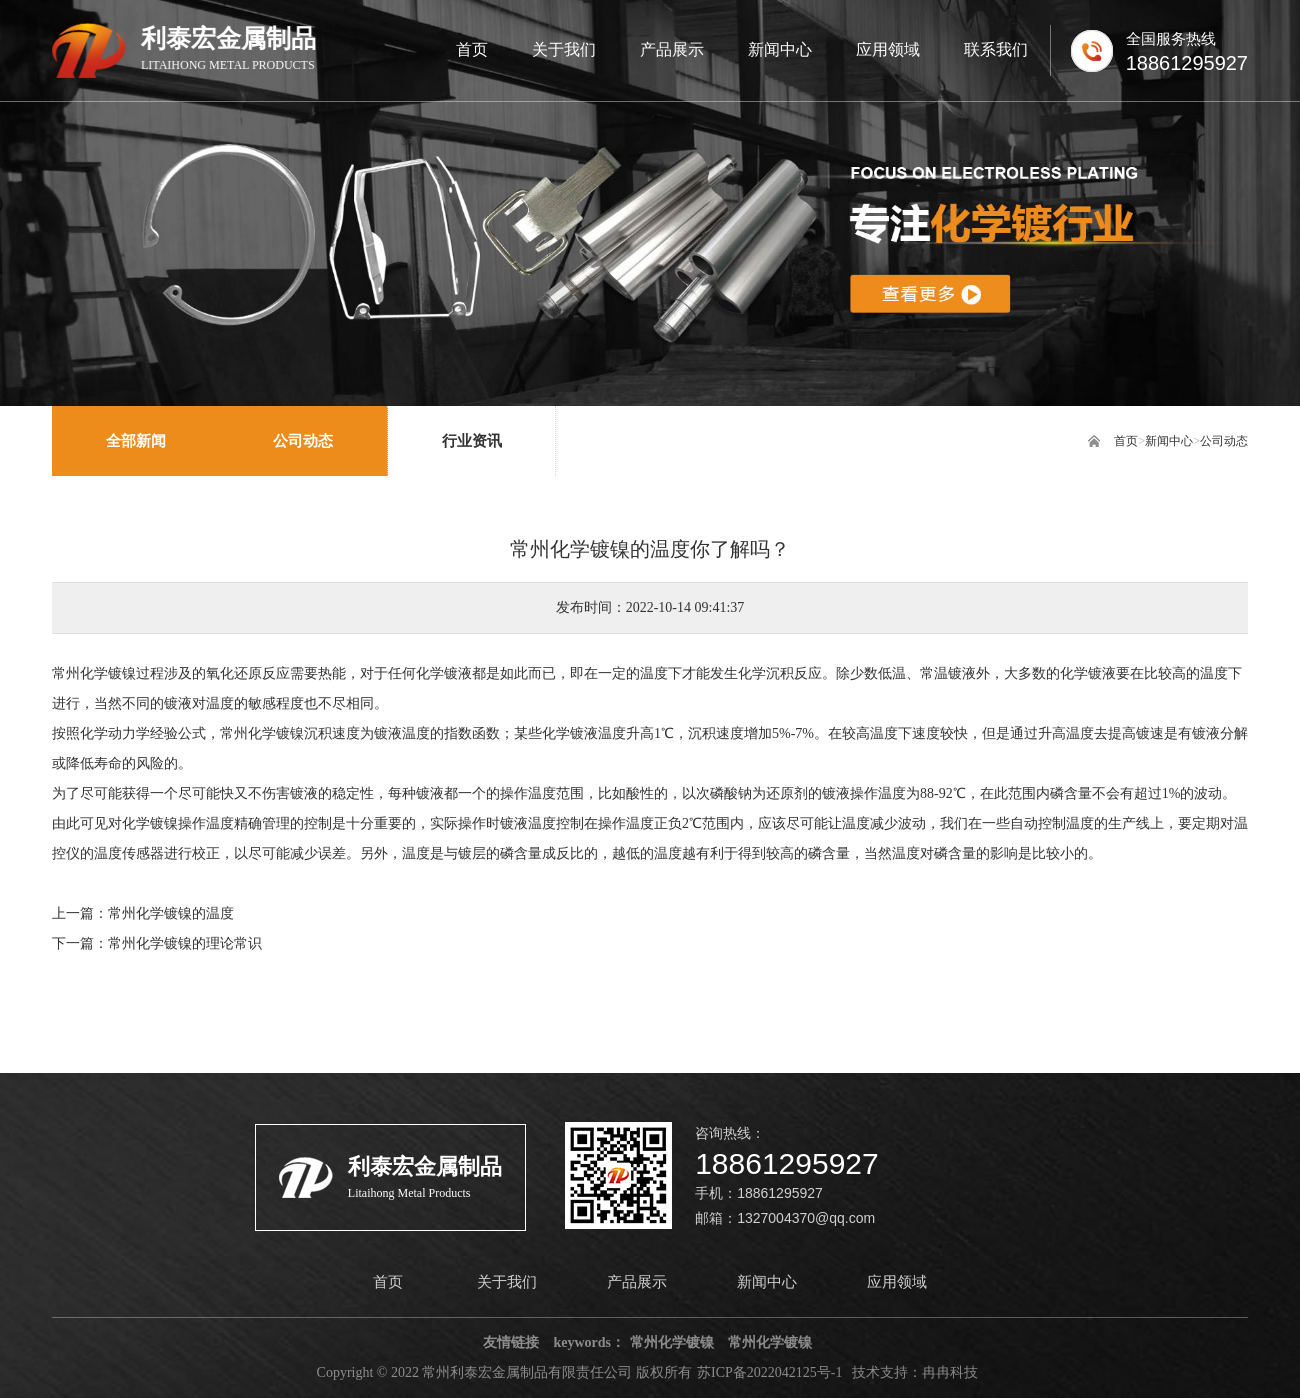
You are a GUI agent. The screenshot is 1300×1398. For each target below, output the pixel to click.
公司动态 (1224, 441)
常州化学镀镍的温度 (171, 913)
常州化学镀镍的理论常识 (185, 943)
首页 (1126, 441)
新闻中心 (1169, 441)
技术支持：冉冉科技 (915, 1372)
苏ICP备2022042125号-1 (769, 1372)
